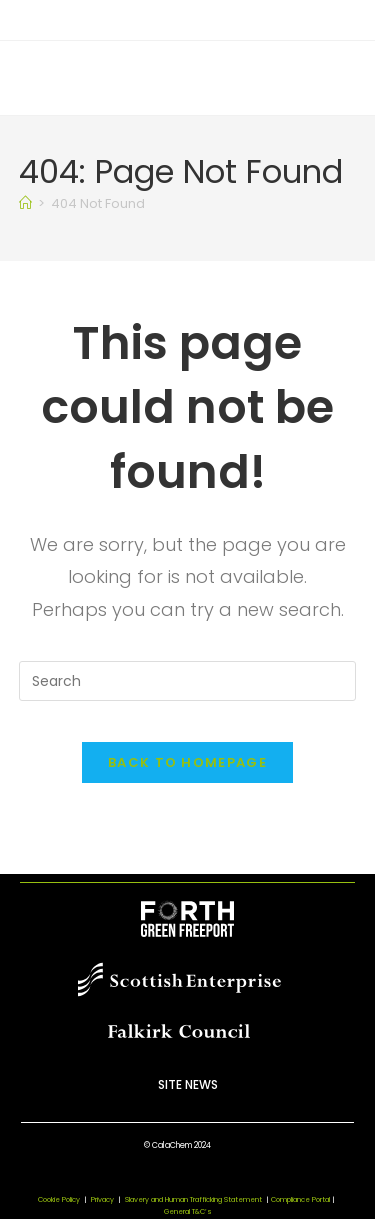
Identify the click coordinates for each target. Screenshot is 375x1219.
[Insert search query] (188, 681)
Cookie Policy (59, 1199)
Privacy (102, 1199)
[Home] (25, 203)
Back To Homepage (187, 762)
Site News (188, 1084)
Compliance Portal (300, 1199)
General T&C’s (188, 1211)
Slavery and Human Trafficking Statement (198, 1199)
